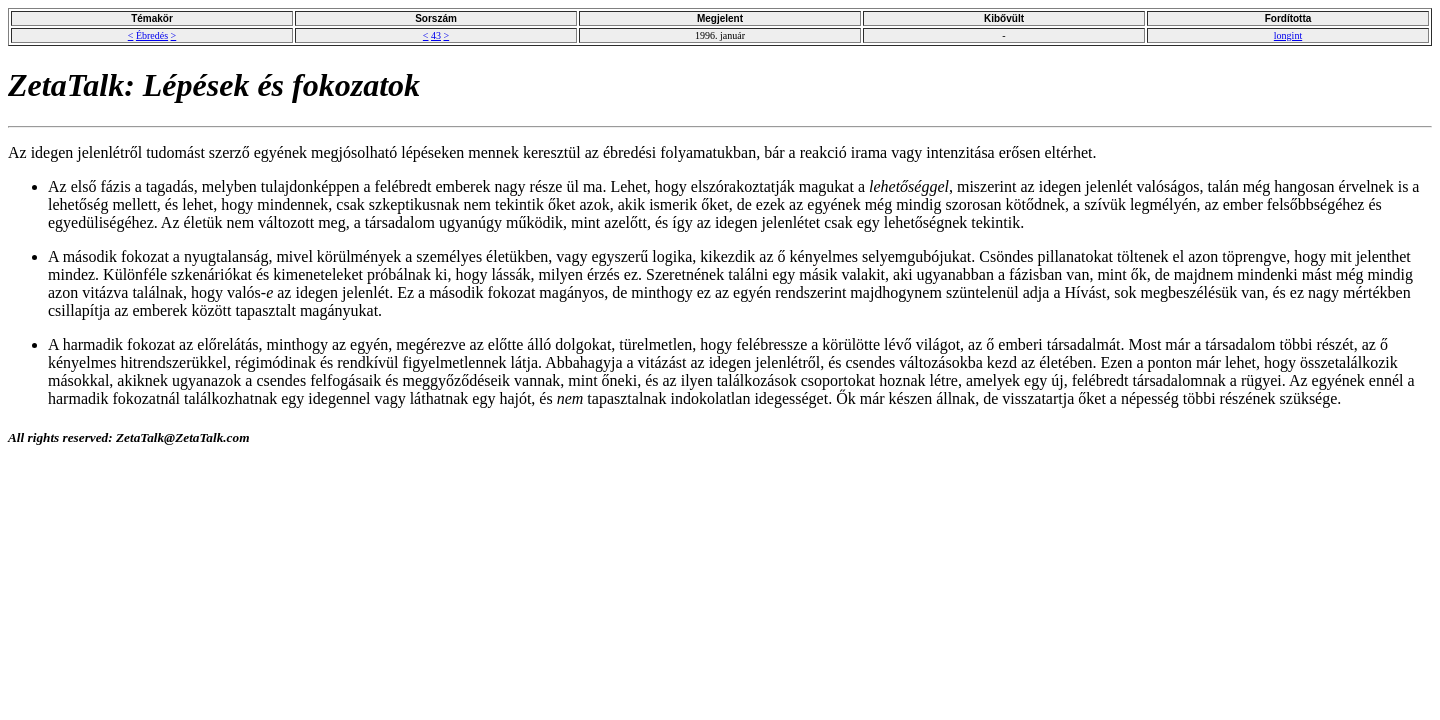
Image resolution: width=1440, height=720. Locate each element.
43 (436, 35)
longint (1288, 35)
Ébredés (152, 35)
